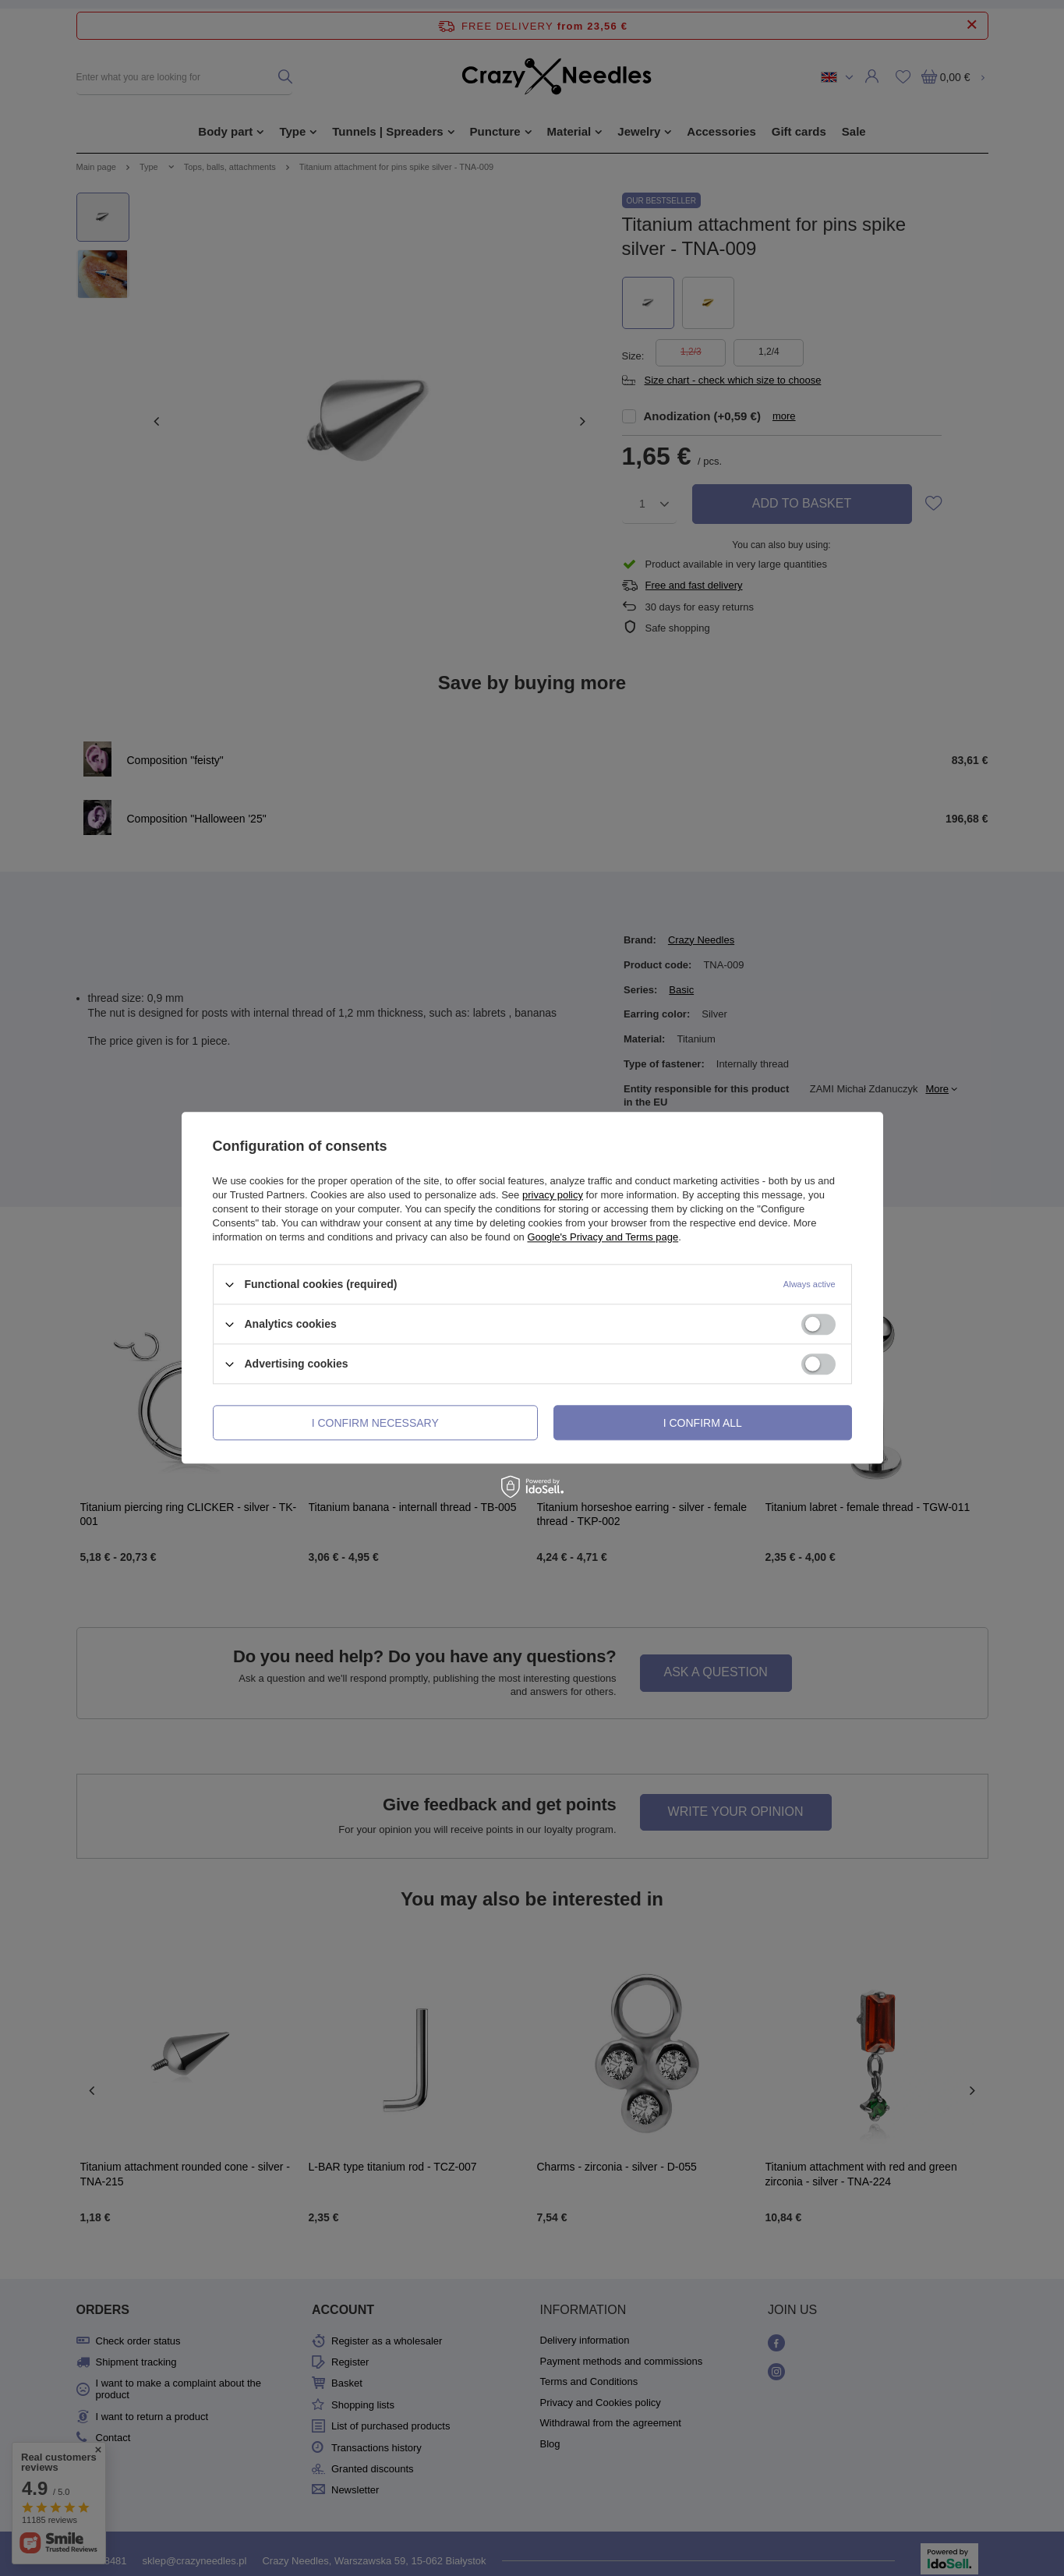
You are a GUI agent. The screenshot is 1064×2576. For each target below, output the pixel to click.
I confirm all (702, 1423)
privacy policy (552, 1195)
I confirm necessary (375, 1423)
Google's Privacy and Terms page (602, 1237)
